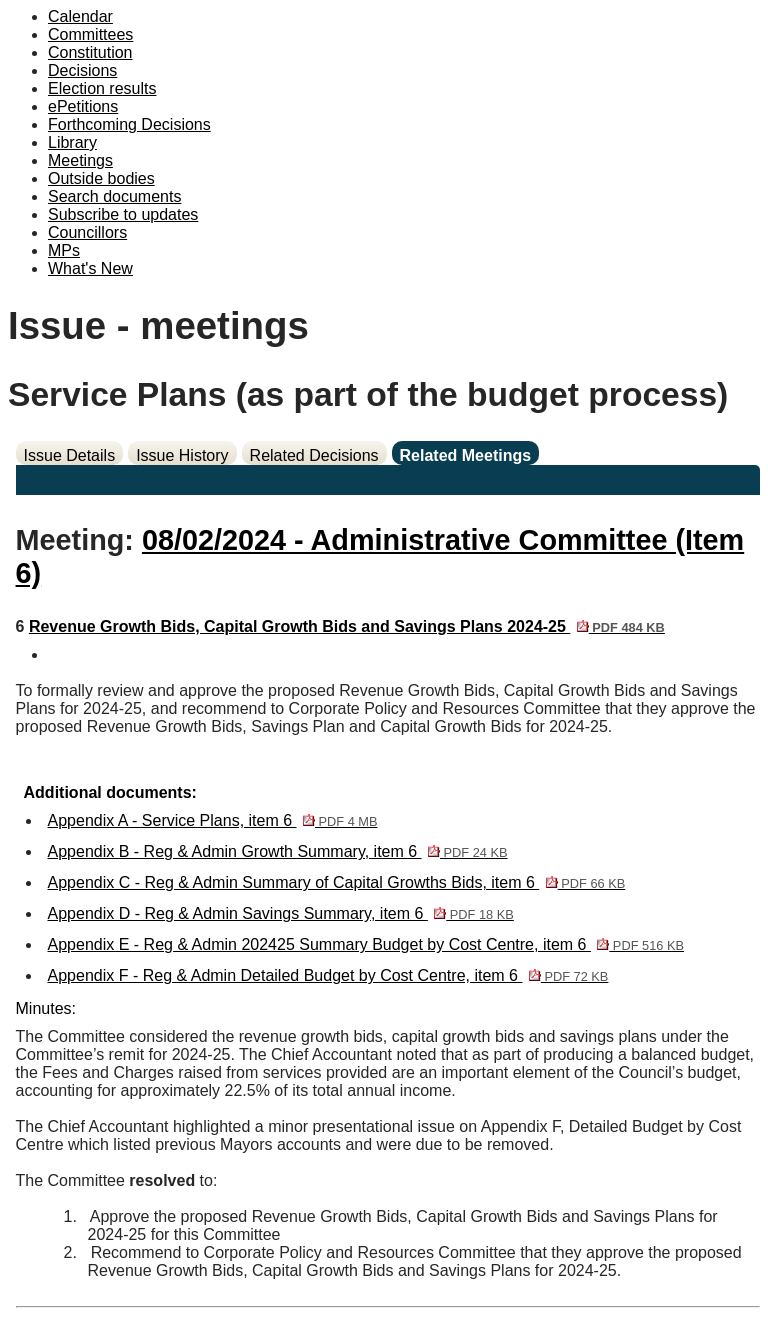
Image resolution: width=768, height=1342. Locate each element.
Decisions (82, 70)
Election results (102, 88)
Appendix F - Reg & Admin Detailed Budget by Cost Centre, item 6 (328, 975)
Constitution (90, 52)
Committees (90, 34)
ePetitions (83, 106)
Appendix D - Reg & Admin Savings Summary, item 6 (281, 913)
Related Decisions (314, 455)
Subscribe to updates (123, 214)
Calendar (80, 16)
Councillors (87, 232)
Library (72, 142)
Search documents (114, 196)
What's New (90, 268)
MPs (64, 250)
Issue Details (70, 455)
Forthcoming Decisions (129, 124)
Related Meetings (466, 455)
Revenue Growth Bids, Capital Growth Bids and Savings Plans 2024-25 (347, 626)
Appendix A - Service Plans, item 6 (213, 820)
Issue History (182, 455)
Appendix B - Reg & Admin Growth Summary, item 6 (278, 851)
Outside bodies (101, 178)
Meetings (80, 160)
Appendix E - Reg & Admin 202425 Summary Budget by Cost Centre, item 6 (366, 944)
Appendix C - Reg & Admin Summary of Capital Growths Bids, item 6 (337, 882)
